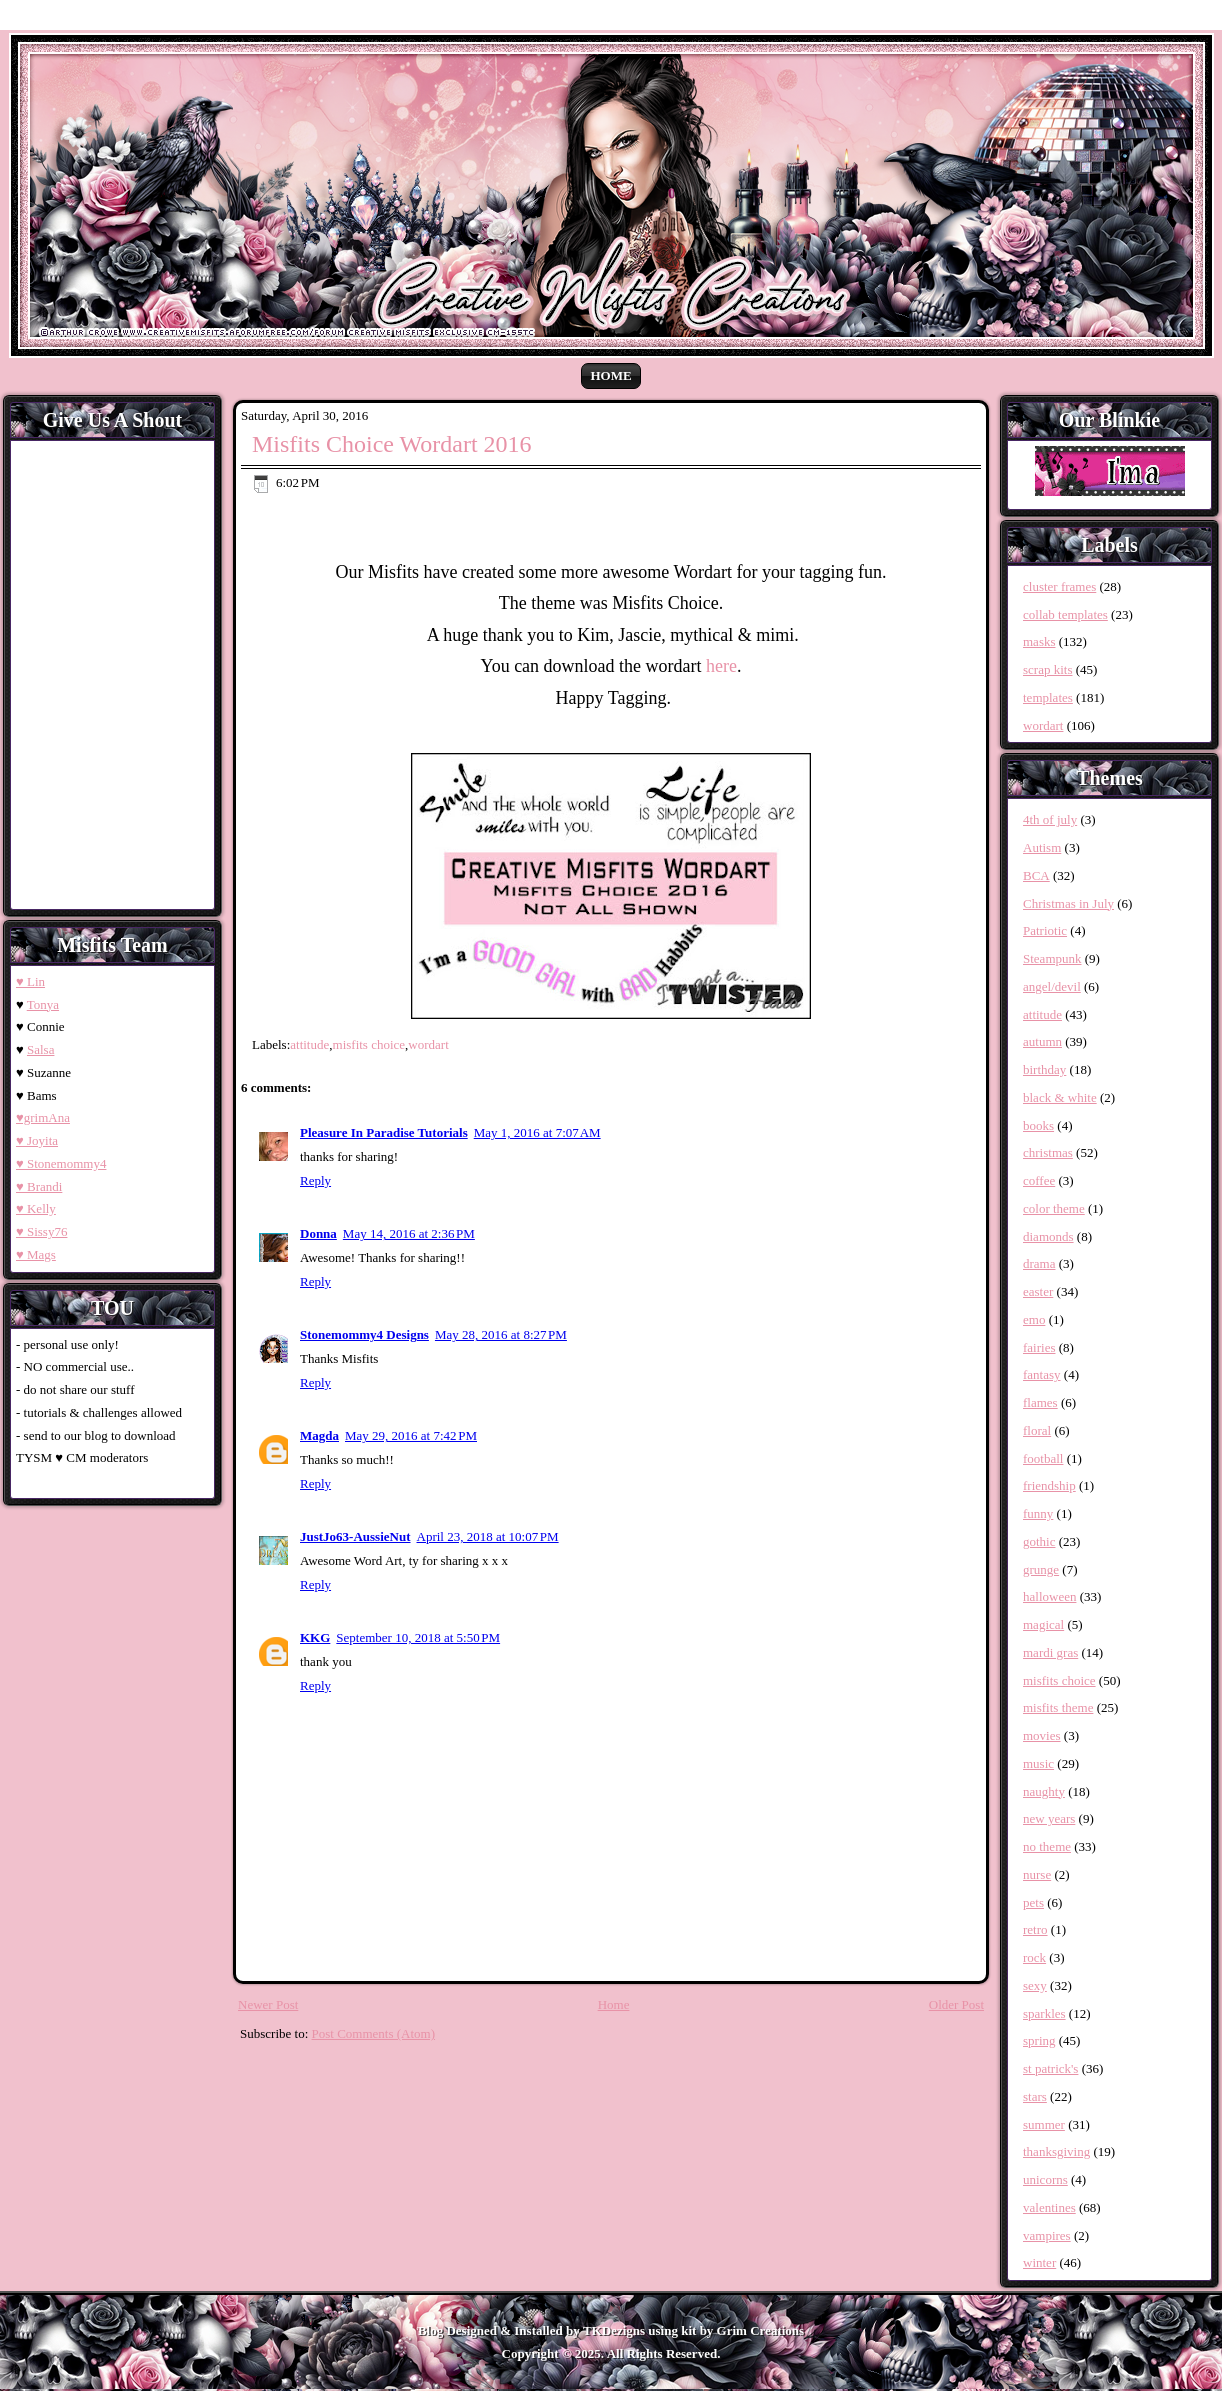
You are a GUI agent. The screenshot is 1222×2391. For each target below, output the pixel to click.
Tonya (43, 1004)
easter (1038, 1291)
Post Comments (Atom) (374, 2033)
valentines (1049, 2207)
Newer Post (268, 2004)
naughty (1044, 1791)
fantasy (1042, 1374)
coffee (1039, 1180)
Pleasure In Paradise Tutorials (384, 1132)
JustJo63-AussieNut (355, 1536)
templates (1048, 697)
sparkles (1044, 2013)
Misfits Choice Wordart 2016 (392, 444)
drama (1039, 1263)
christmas (1048, 1152)
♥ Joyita (37, 1140)
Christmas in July (1068, 903)
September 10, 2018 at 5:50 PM (418, 1637)
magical (1043, 1624)
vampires (1047, 2235)
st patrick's (1050, 2068)
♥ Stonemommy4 (61, 1163)
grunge (1041, 1569)
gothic (1039, 1541)
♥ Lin (30, 981)
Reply (315, 1180)
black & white (1060, 1097)
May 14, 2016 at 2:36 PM (409, 1233)
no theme (1047, 1846)
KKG (315, 1637)
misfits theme (1058, 1707)
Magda (319, 1435)
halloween (1049, 1596)
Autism (1042, 847)
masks (1039, 641)
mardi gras (1050, 1652)
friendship (1049, 1485)
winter (1039, 2262)
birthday (1044, 1069)
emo (1034, 1319)
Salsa (40, 1049)
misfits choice (369, 1044)
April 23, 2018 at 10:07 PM (488, 1536)
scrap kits (1047, 669)
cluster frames (1059, 586)
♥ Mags (36, 1254)
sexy (1035, 1985)
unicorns (1045, 2179)
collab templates (1065, 614)
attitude (309, 1044)
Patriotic (1045, 930)
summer (1044, 2124)
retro (1035, 1929)
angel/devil (1052, 986)
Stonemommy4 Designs (364, 1334)
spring (1039, 2040)
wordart (428, 1044)
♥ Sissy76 (41, 1231)
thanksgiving (1056, 2151)
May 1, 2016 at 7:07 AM (537, 1132)
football (1043, 1458)
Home (610, 375)
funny (1038, 1513)
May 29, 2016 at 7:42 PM (411, 1435)
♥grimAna (43, 1117)
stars (1035, 2096)
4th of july (1050, 819)
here (721, 666)
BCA (1036, 875)
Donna (318, 1233)
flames (1040, 1402)
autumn (1042, 1041)
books (1038, 1125)
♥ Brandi (39, 1186)
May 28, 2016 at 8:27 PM (501, 1334)
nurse (1037, 1874)
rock (1034, 1957)
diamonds (1048, 1236)
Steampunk (1052, 958)
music (1038, 1763)
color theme (1054, 1208)
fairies (1039, 1347)
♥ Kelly (36, 1208)
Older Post (956, 2004)
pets (1033, 1902)
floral (1037, 1430)
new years (1049, 1818)
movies (1042, 1735)
